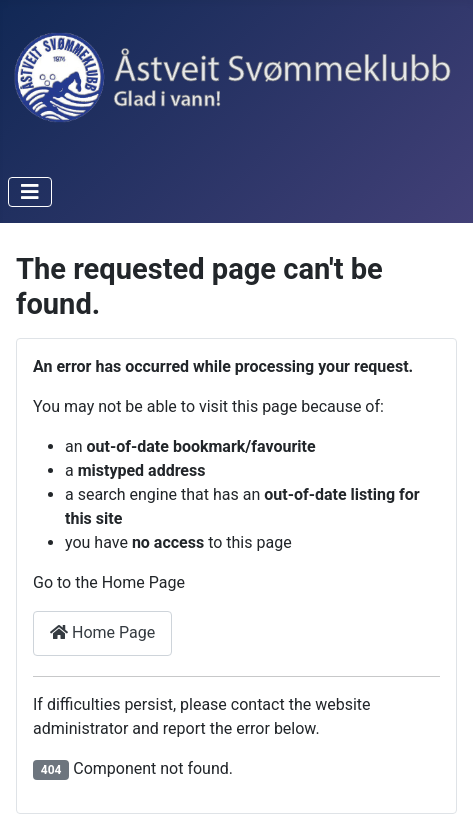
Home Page (102, 632)
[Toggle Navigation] (30, 192)
